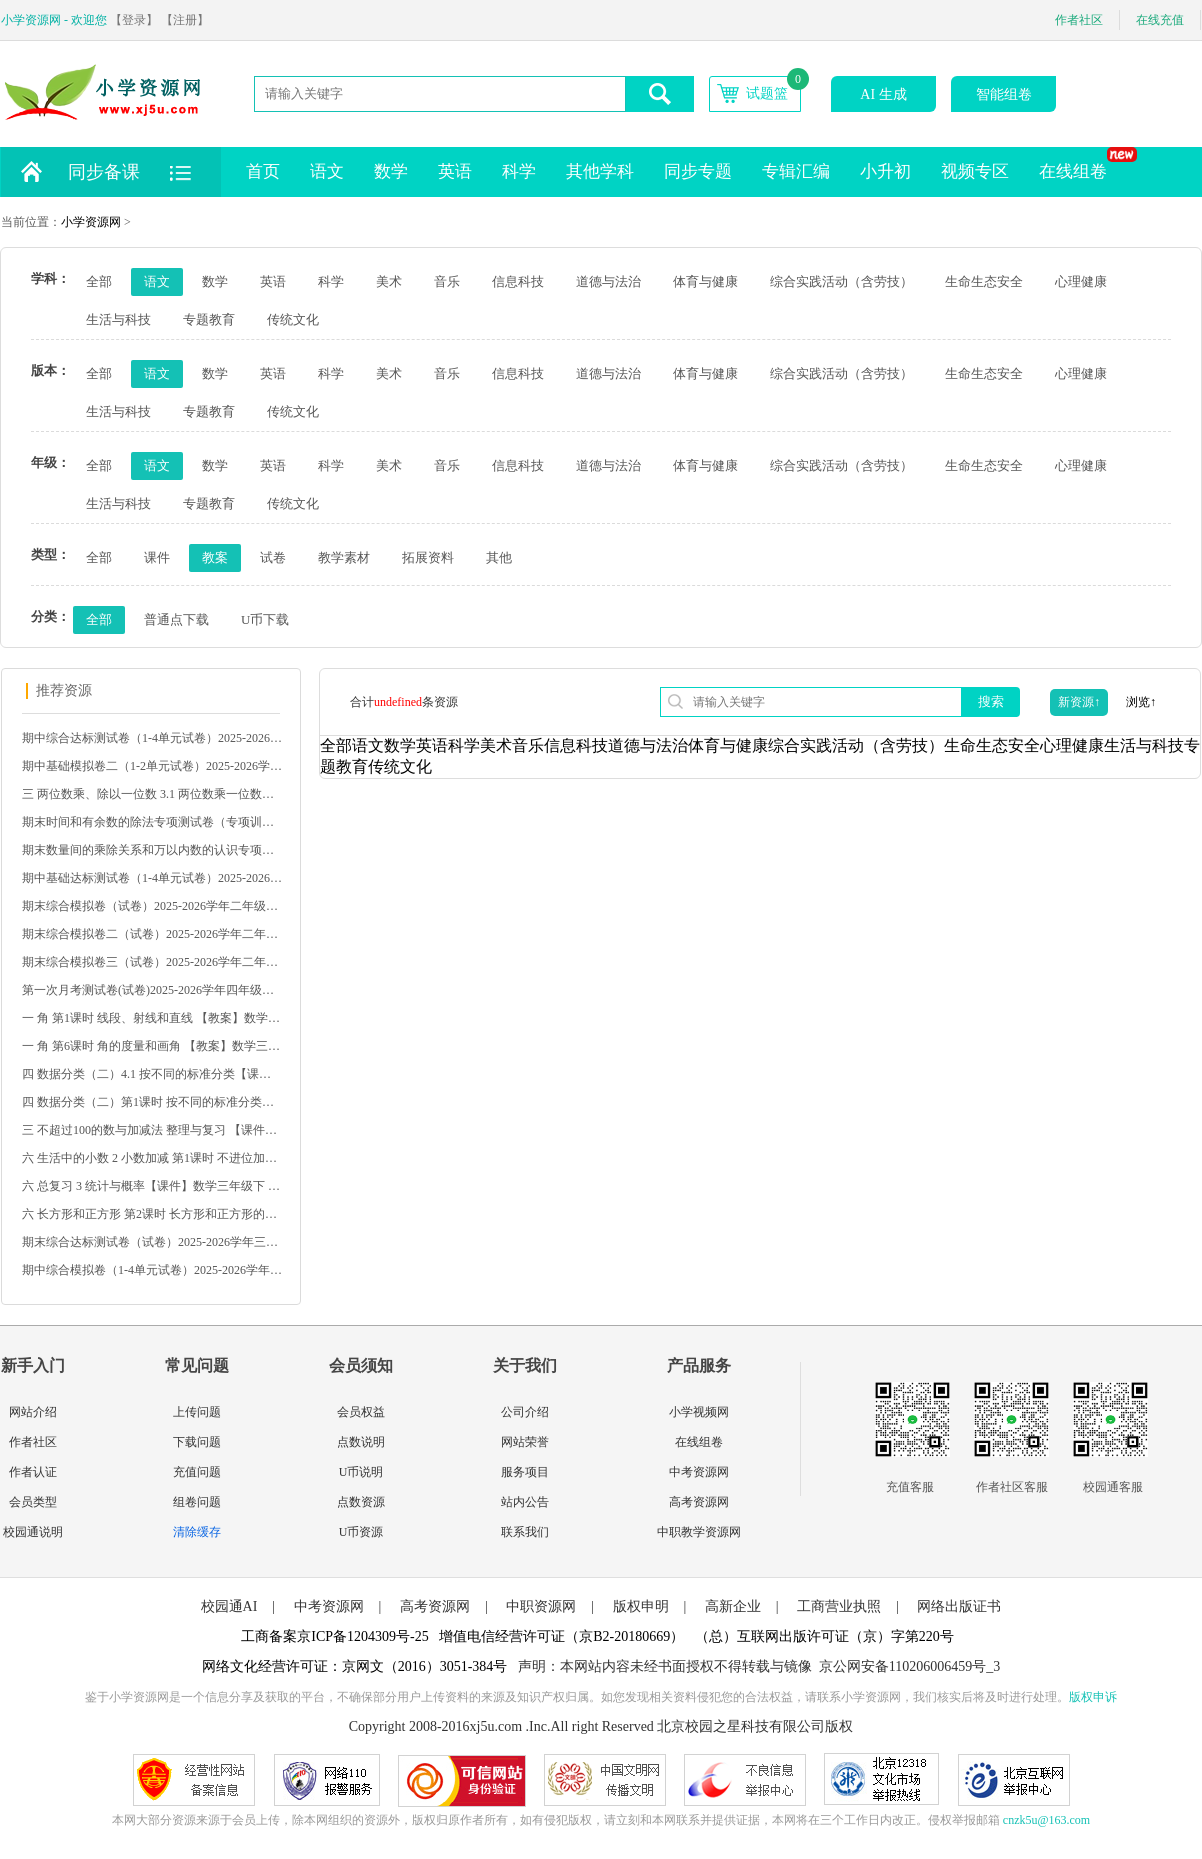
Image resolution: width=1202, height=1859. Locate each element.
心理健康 (1081, 281)
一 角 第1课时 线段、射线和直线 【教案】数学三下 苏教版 (152, 1018)
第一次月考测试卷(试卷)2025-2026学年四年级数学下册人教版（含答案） (152, 990)
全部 (99, 281)
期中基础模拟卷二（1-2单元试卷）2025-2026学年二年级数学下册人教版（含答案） (152, 766)
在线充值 (1160, 20)
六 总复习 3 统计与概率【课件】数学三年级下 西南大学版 (152, 1186)
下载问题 (197, 1442)
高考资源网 (699, 1502)
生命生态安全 (984, 281)
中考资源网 (699, 1472)
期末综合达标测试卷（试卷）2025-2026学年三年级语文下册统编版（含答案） (152, 1242)
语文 (327, 171)
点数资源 (361, 1502)
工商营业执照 (839, 1606)
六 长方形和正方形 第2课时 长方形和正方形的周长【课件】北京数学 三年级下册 (152, 1214)
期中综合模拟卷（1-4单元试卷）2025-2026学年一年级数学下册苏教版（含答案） (152, 1270)
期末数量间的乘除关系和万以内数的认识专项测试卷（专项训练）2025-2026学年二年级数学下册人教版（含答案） (152, 850)
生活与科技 (118, 319)
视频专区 (975, 171)
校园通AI (229, 1606)
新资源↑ (1079, 702)
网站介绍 (33, 1412)
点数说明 (361, 1442)
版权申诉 (1093, 1697)
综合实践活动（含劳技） (841, 281)
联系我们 (525, 1532)
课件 (157, 557)
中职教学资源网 (699, 1532)
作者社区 (1079, 20)
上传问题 (197, 1412)
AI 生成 (883, 94)
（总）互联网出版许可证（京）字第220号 (824, 1636)
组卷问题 (197, 1502)
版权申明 (641, 1606)
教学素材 (344, 557)
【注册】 (185, 20)
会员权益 (361, 1412)
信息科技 (518, 281)
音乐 (447, 281)
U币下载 (265, 619)
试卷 (273, 557)
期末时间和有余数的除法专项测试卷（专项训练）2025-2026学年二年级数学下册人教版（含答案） (152, 822)
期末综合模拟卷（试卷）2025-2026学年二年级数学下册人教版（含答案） (152, 906)
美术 (389, 281)
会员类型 (33, 1502)
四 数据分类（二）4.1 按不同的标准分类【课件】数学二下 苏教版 (152, 1074)
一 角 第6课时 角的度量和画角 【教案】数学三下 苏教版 (152, 1046)
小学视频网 (699, 1412)
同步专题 (698, 171)
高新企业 (733, 1606)
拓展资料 (428, 557)
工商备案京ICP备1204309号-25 (334, 1636)
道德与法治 (608, 281)
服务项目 (525, 1472)
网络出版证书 (959, 1606)
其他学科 (600, 171)
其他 (499, 557)
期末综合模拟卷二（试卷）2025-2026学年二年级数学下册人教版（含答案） (152, 934)
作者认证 (33, 1472)
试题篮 (767, 93)
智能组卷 (1004, 94)
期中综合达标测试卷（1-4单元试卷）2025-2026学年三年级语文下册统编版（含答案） (152, 738)
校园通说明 (33, 1532)
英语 (455, 171)
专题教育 (209, 319)
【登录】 (134, 20)
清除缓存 (197, 1532)
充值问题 (197, 1472)
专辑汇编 (796, 171)
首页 (263, 171)
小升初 (885, 171)
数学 (391, 171)
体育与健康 (705, 281)
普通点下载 (176, 619)
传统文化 (293, 319)
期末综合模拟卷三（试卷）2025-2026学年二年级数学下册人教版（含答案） (152, 962)
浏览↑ (1141, 702)
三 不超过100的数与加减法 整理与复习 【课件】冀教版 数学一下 (152, 1130)
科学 (519, 171)
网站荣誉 (525, 1442)
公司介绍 (525, 1412)
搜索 (991, 701)
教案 (215, 557)
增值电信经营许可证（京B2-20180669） (561, 1636)
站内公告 (525, 1502)
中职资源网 (541, 1606)
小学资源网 (91, 222)
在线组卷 (1080, 164)
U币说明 (361, 1472)
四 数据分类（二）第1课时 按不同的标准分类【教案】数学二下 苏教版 (152, 1102)
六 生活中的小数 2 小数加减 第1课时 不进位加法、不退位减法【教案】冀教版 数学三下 (152, 1158)
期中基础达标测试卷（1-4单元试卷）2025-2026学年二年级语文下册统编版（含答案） (152, 878)
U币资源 (361, 1532)
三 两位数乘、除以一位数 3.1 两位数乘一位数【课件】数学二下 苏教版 (152, 794)
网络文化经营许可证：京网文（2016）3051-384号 (355, 1666)
